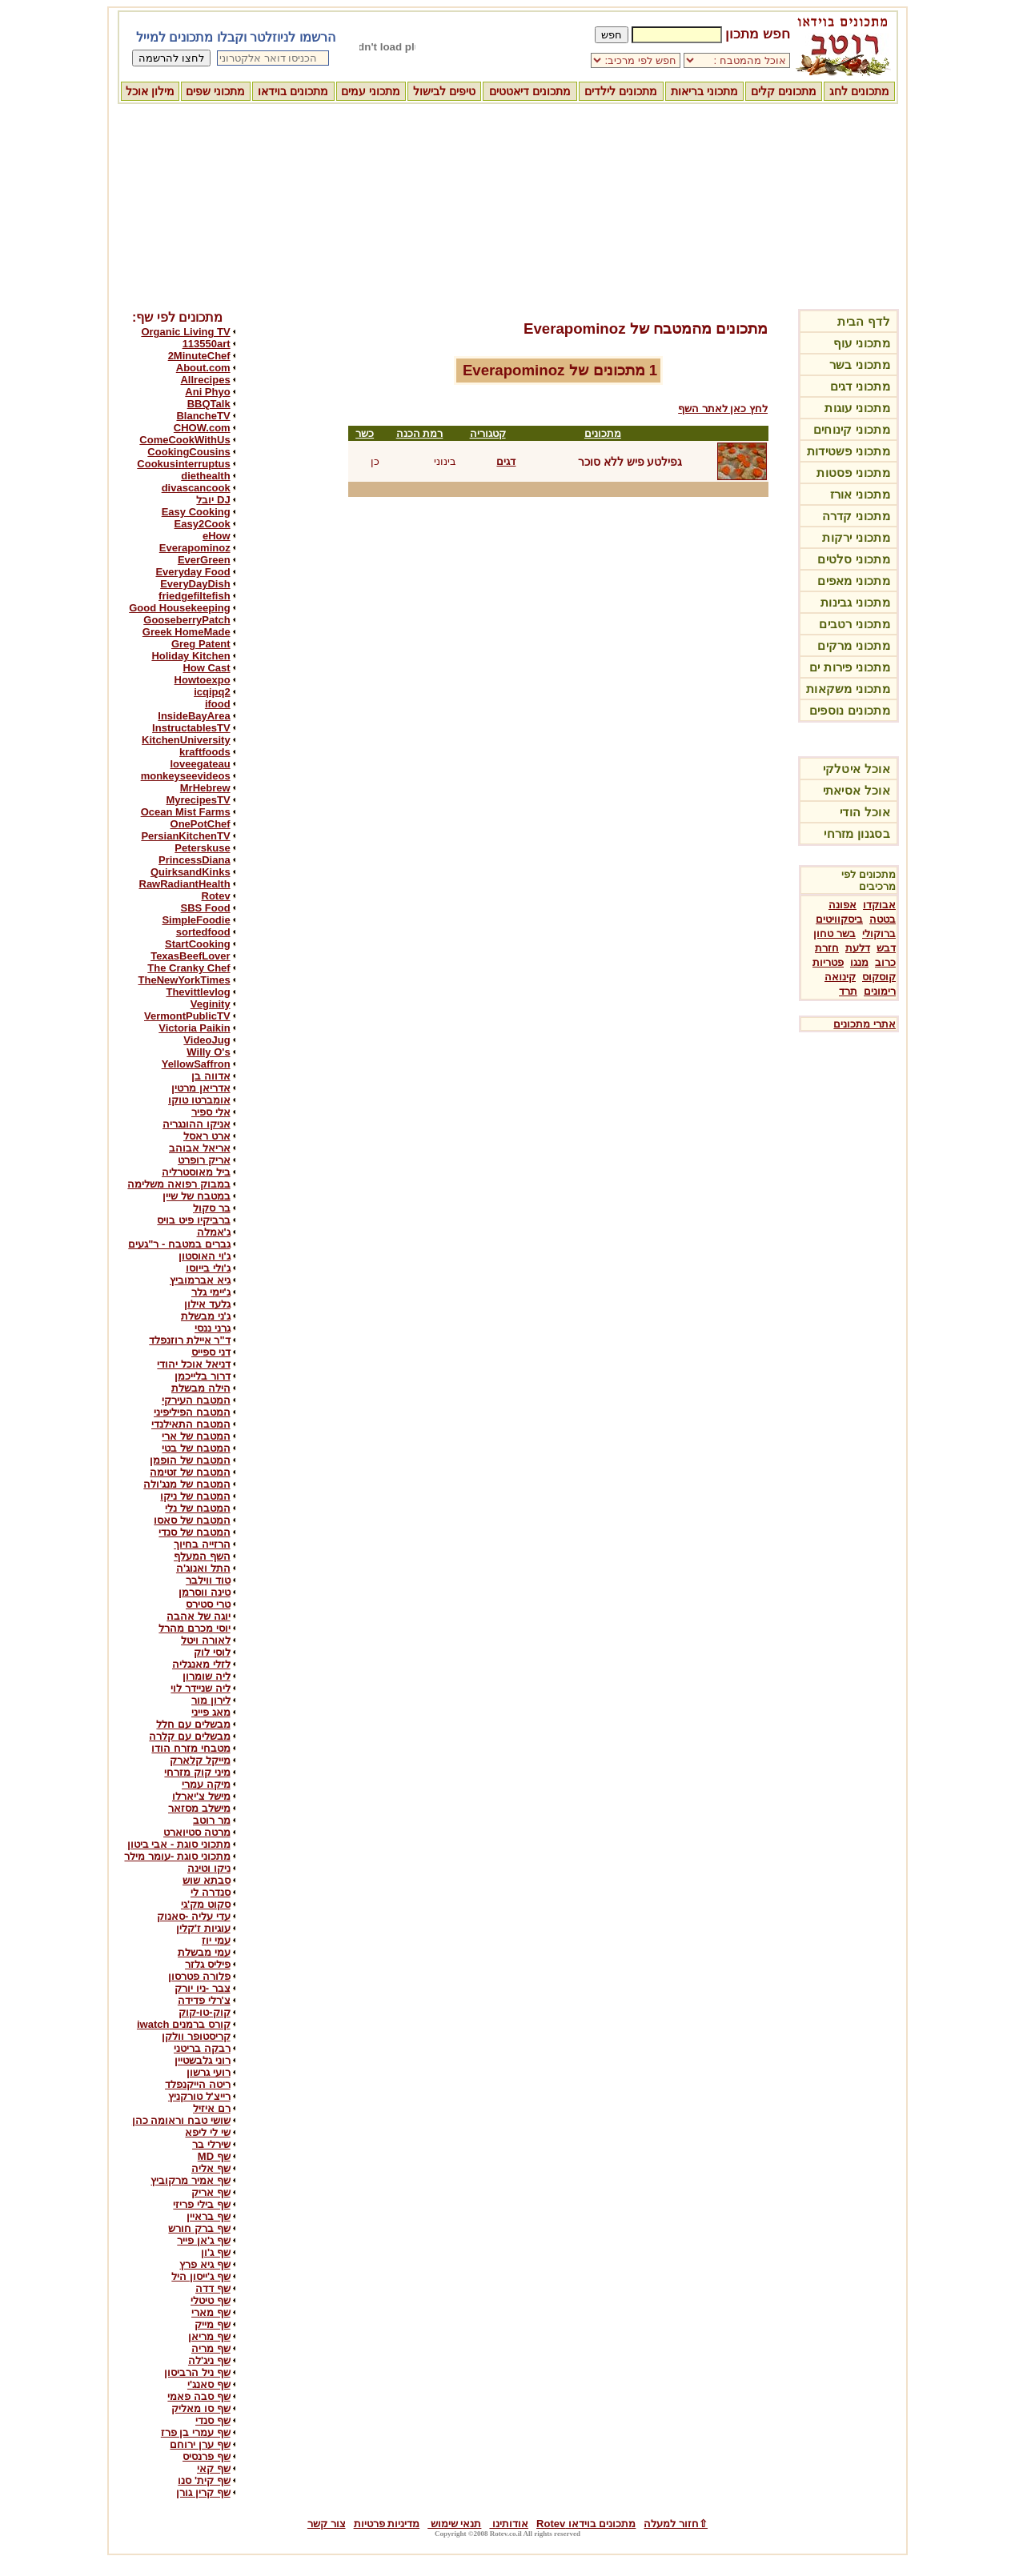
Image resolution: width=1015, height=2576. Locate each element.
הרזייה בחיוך (202, 1544)
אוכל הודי (865, 812)
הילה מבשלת (201, 1388)
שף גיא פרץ (204, 2264)
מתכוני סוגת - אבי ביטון (179, 1844)
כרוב (885, 962)
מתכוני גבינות (855, 602)
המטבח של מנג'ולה (186, 1484)
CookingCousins (188, 452)
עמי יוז (216, 1940)
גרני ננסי (213, 1328)
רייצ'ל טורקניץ (199, 2096)
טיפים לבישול (444, 91)
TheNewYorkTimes (184, 980)
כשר (364, 433)
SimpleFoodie (196, 920)
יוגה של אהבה (198, 1616)
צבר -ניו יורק (203, 1988)
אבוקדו (879, 905)
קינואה (840, 977)
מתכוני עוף (861, 343)
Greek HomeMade (186, 632)
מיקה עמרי (206, 1784)
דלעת (857, 948)
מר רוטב (212, 1820)
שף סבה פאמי (198, 2396)
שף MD (214, 2156)
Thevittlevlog (198, 992)
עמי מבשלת (204, 1952)
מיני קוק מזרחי (197, 1772)
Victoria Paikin (194, 1028)
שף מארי (211, 2312)
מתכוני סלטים (853, 559)
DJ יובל (213, 500)
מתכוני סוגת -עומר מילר (177, 1856)
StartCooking (198, 944)
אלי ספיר (211, 1112)
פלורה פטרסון (199, 1976)
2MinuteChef (199, 356)
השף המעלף (202, 1556)
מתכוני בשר (859, 364)
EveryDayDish (195, 584)
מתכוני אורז (860, 494)
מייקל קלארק (200, 1760)
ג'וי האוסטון (205, 1256)
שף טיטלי (211, 2300)
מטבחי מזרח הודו (190, 1748)
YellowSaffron (196, 1064)
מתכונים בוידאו (293, 91)
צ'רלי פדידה (204, 2000)
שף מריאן (209, 2336)
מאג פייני (211, 1712)
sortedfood (203, 932)
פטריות (828, 962)
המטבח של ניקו (195, 1496)
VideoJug (206, 1040)
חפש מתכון (757, 34)
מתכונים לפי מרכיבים (868, 880)
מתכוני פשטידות (848, 451)
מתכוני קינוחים (851, 429)
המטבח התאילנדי (191, 1424)
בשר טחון (834, 933)
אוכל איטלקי (856, 768)
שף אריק (211, 2192)
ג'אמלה (214, 1232)
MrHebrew (205, 788)
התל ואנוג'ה (203, 1568)
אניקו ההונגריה (196, 1124)
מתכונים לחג (859, 91)
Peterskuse (202, 848)
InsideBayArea (194, 716)
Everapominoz (195, 548)
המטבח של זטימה (190, 1472)
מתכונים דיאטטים (530, 91)
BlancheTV (203, 416)
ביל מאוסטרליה (196, 1172)
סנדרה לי (211, 1892)
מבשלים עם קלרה (189, 1736)
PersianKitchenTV (185, 836)
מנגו (859, 962)
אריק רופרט (204, 1160)
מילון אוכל (150, 91)
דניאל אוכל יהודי (193, 1364)
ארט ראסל (207, 1136)
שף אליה (211, 2168)
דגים (506, 461)
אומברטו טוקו (199, 1100)
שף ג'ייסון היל (200, 2276)
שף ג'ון (216, 2252)
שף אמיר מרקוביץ (190, 2180)
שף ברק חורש (199, 2228)
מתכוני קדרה (856, 516)
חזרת (827, 948)
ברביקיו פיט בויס (193, 1220)
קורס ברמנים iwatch (184, 2024)
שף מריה (211, 2348)
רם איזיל (212, 2108)
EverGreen (204, 560)
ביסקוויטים (839, 919)
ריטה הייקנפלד (198, 2084)
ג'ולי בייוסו (208, 1268)
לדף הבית (863, 321)
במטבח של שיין (196, 1196)
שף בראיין (209, 2216)
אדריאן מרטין (201, 1088)
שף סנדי (213, 2420)
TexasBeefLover (190, 956)
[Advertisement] (507, 204)
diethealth (205, 476)
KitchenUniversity (186, 740)
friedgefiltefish (194, 596)
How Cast (206, 668)
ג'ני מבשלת (206, 1316)
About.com (203, 368)
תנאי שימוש (454, 2524)
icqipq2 (212, 692)
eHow (217, 536)
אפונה (842, 905)
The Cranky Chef (188, 968)
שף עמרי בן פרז (196, 2432)
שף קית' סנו (204, 2480)
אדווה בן (211, 1076)
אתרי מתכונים (864, 1024)
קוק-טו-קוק (205, 2012)
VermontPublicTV (187, 1016)
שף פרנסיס (207, 2456)
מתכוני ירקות (856, 537)
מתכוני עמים (370, 91)
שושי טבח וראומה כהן (181, 2120)
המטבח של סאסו (192, 1520)
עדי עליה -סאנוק (194, 1916)
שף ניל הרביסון (197, 2372)
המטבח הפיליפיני (192, 1412)
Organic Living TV (185, 332)
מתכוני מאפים (853, 580)
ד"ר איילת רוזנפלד (189, 1340)
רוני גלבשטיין (203, 2060)
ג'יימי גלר (211, 1292)
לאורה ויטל (206, 1640)
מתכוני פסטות (853, 472)
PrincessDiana (194, 860)
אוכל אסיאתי (856, 790)
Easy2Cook (203, 524)
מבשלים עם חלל (193, 1724)
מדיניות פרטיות (387, 2524)
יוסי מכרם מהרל (194, 1628)
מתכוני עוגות (857, 408)
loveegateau (200, 764)
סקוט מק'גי (206, 1904)
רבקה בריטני (202, 2048)
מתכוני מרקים (853, 645)
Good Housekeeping (179, 608)
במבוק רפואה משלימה (178, 1184)
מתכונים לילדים (620, 91)
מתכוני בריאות (704, 91)
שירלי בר (211, 2144)
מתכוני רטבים (854, 624)
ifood (218, 704)
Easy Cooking (196, 512)
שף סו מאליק (200, 2408)
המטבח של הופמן (190, 1460)
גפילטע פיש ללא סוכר (630, 461)
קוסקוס (879, 977)
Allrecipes (205, 380)
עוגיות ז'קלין (203, 1928)
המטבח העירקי (196, 1400)
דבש (886, 948)
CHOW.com (202, 428)
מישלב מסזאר (199, 1808)
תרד (848, 991)
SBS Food (206, 908)
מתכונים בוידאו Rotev (586, 2524)
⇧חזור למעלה (676, 2524)
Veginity (211, 1004)
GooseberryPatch (186, 620)
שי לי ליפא (207, 2132)
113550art (207, 344)
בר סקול (212, 1208)
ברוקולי (879, 933)
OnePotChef (201, 824)
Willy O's (208, 1052)
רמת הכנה (419, 433)
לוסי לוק (212, 1652)
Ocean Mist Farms (186, 812)
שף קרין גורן (203, 2492)
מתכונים (602, 433)
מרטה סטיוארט (197, 1832)
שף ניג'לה (209, 2360)
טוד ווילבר (208, 1580)
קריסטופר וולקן (196, 2036)
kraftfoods (205, 752)
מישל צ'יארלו (201, 1796)
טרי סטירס (208, 1604)
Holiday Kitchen (190, 656)
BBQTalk (209, 404)
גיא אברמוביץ (200, 1280)
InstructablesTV (191, 728)
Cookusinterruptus (183, 464)
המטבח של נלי (197, 1508)
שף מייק (213, 2324)
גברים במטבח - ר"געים (179, 1244)
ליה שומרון (207, 1676)
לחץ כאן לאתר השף (723, 409)
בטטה (882, 919)
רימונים (880, 991)
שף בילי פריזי (201, 2204)
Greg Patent (201, 644)
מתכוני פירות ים (849, 667)
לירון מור (211, 1700)
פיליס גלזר (208, 1964)
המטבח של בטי (196, 1448)
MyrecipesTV (198, 800)
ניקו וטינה (209, 1868)
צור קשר (326, 2524)
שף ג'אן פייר (203, 2240)
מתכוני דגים (860, 386)
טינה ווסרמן (205, 1592)
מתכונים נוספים (849, 710)
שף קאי (214, 2468)
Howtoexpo (203, 680)
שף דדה (213, 2288)
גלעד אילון (207, 1304)
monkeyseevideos (186, 776)
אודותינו (508, 2524)
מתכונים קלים (783, 91)
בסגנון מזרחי (857, 833)
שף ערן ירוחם (200, 2444)
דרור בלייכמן (203, 1376)
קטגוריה (488, 433)
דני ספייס (211, 1352)
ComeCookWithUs (184, 440)
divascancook (196, 488)
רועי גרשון (209, 2072)
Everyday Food (192, 572)
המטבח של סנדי (194, 1532)
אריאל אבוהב (200, 1148)
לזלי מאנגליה (201, 1664)
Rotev (216, 896)
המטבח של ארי (196, 1436)
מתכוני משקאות (848, 688)
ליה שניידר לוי (200, 1688)
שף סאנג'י (209, 2384)
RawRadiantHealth (185, 884)
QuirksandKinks (190, 872)
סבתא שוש (207, 1880)
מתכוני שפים (215, 91)
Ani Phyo (207, 392)
